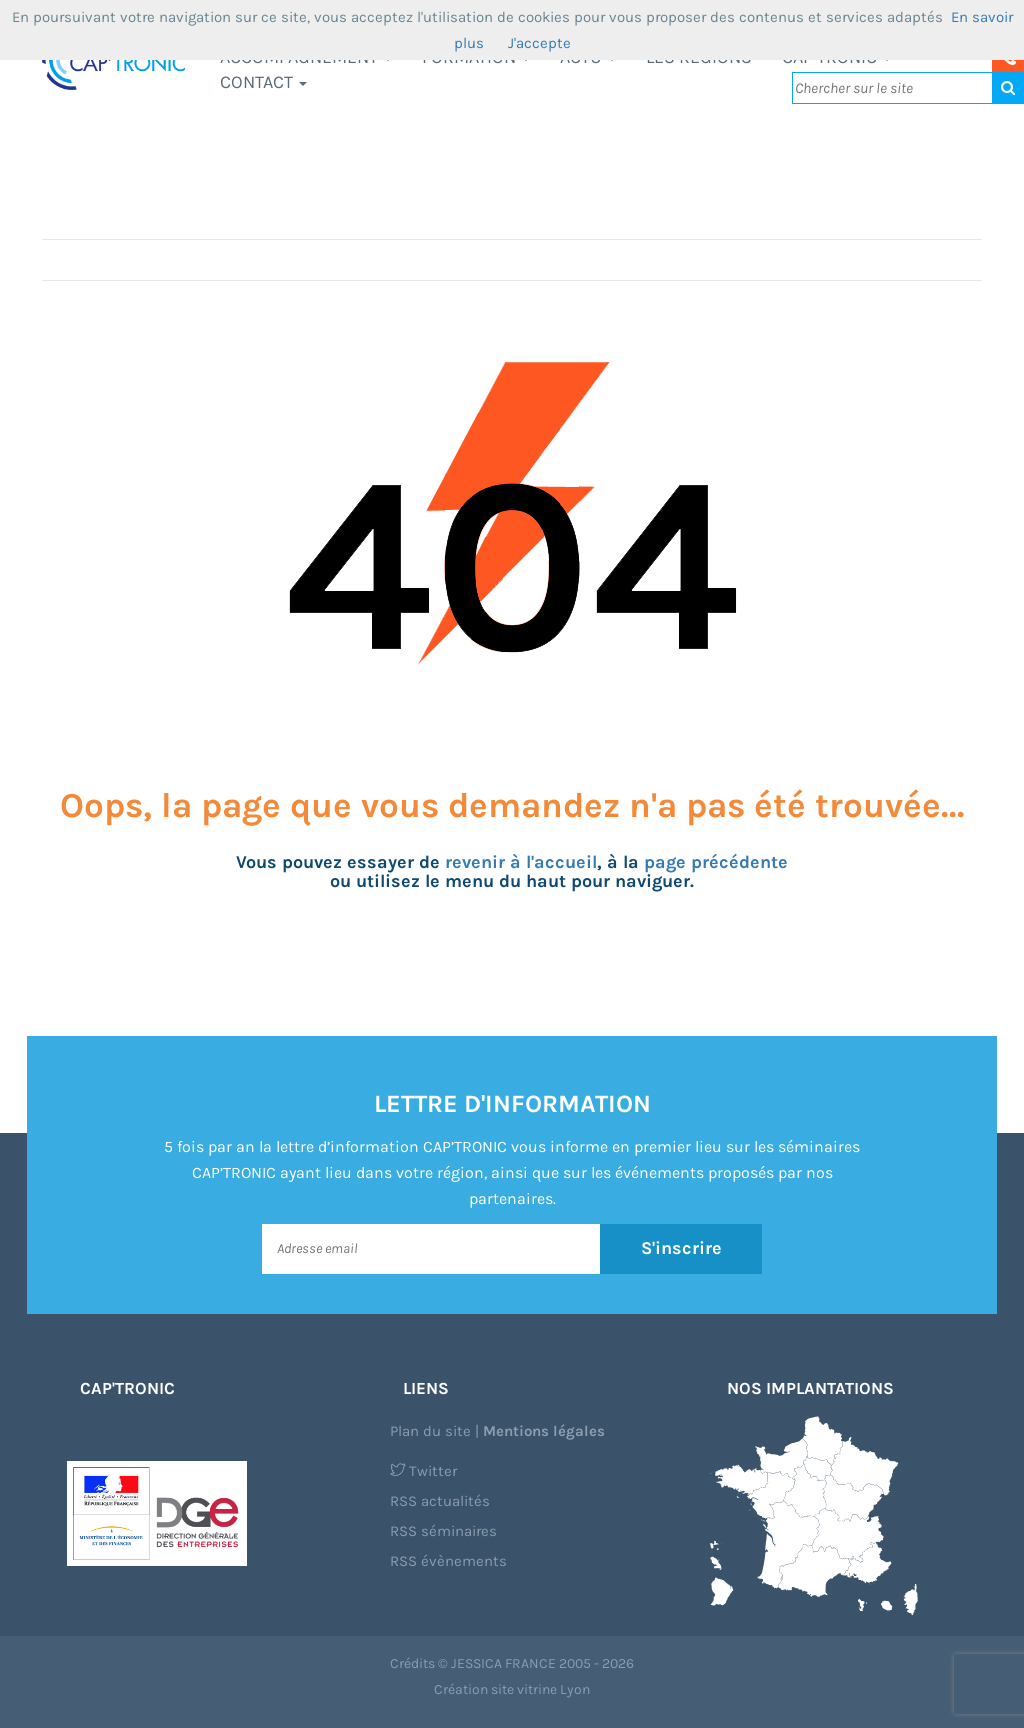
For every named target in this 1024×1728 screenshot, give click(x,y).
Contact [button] (263, 82)
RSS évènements (448, 1561)
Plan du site (430, 1431)
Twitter (423, 1471)
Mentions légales (544, 1431)
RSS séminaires (443, 1531)
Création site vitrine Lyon (512, 1689)
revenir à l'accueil (521, 862)
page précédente (716, 862)
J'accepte (539, 43)
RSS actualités (440, 1501)
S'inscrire (681, 1248)
